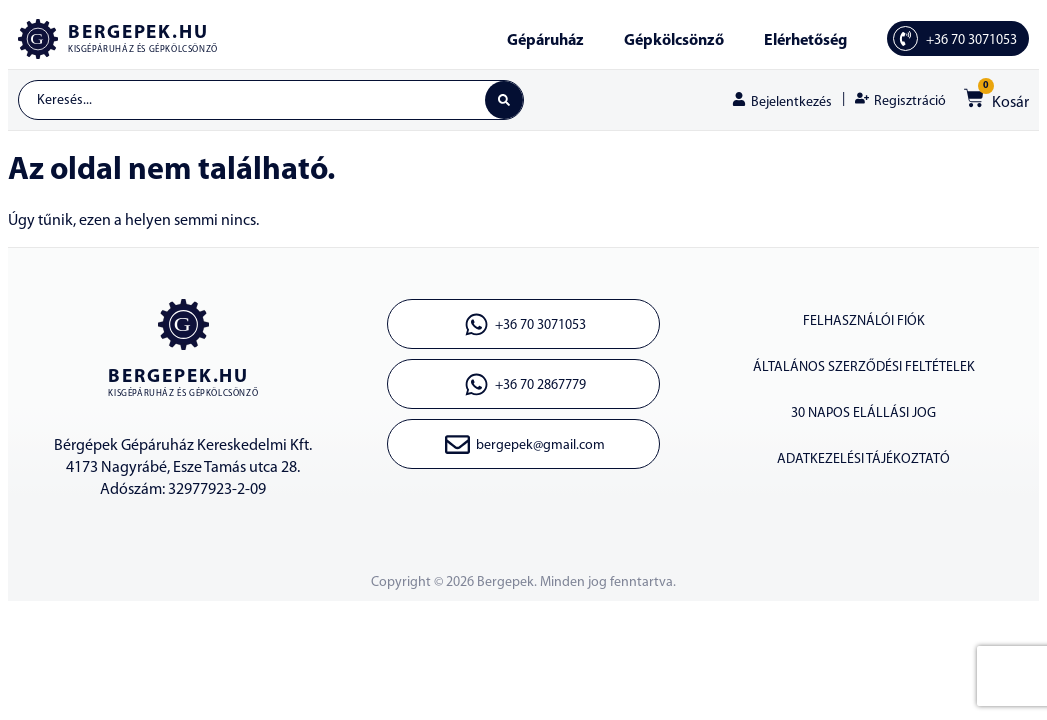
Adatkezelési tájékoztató (863, 459)
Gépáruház (545, 41)
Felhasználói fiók (864, 321)
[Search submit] (504, 100)
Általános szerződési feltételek (864, 367)
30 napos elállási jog (863, 413)
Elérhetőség (805, 41)
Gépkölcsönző (674, 41)
